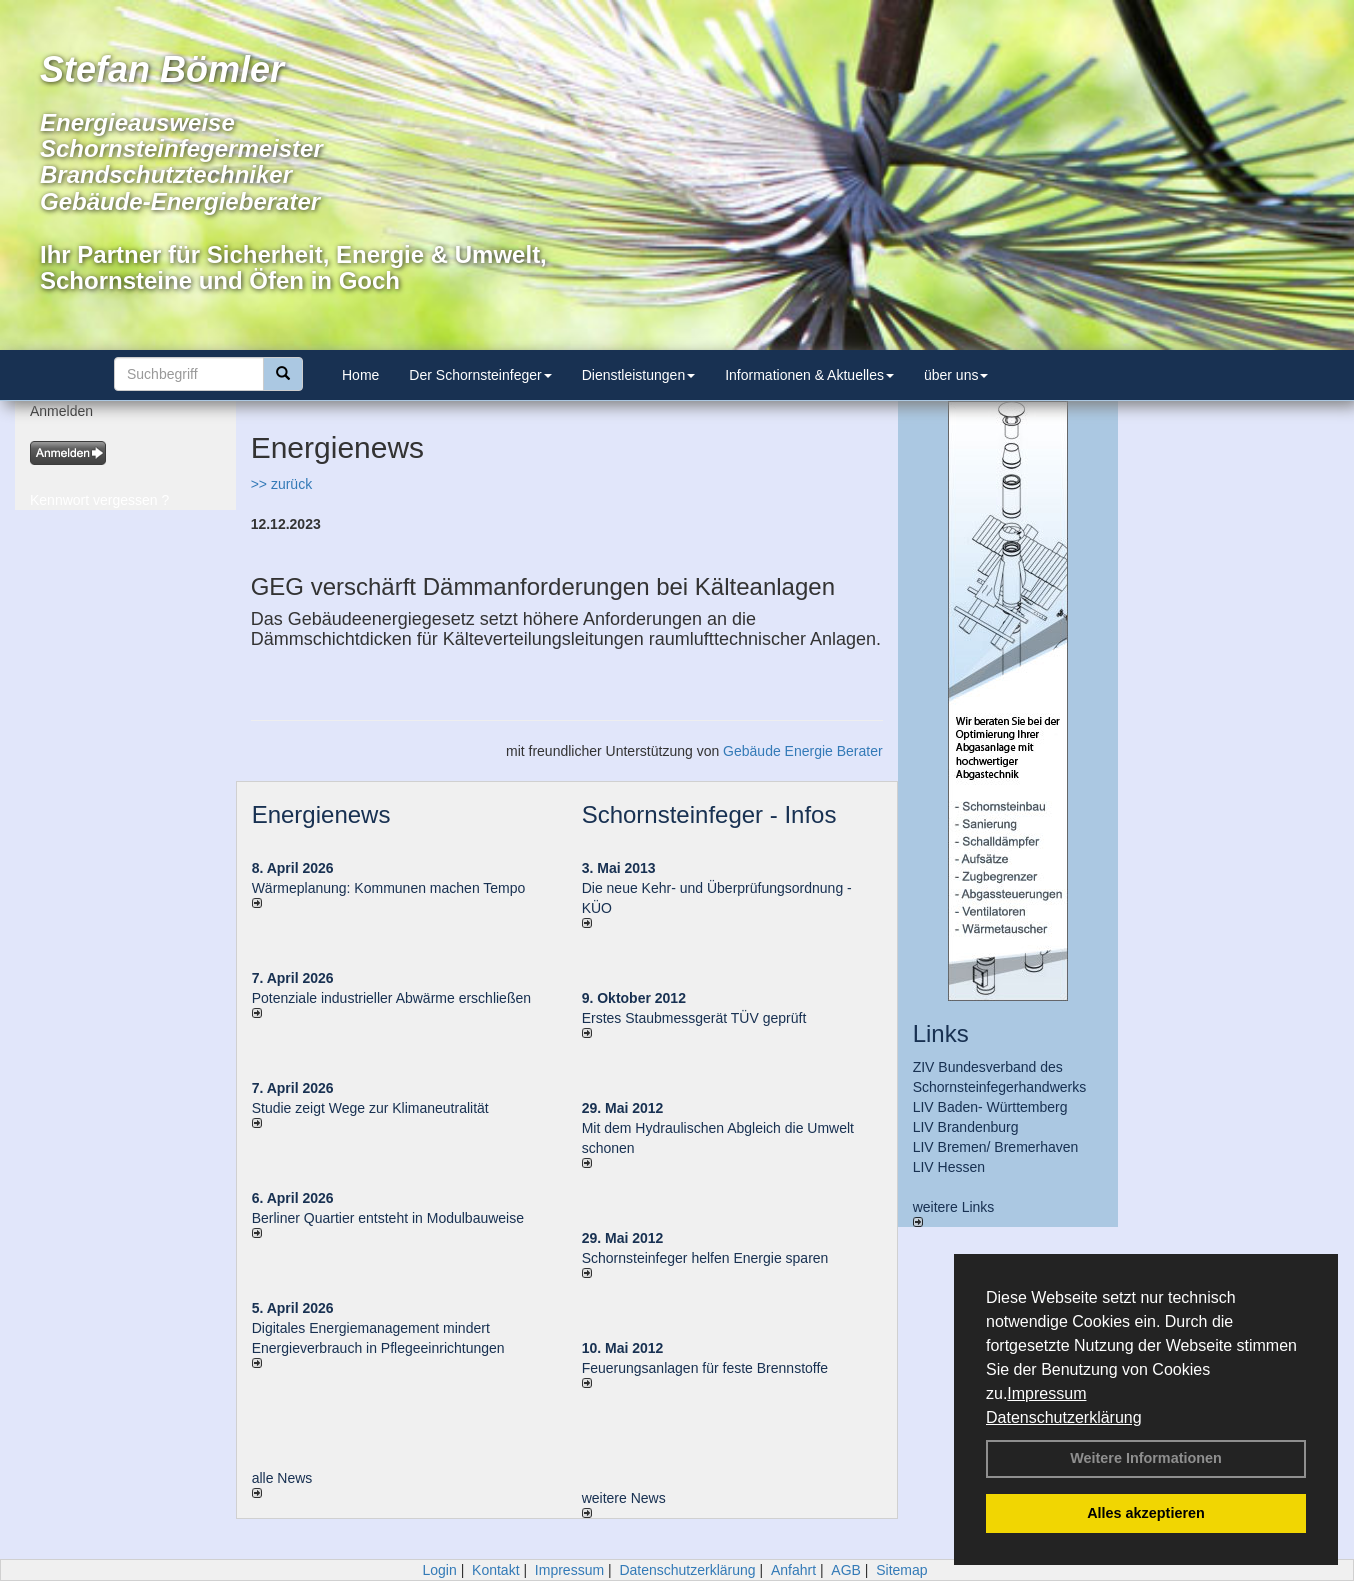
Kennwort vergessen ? (99, 500)
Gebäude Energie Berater (803, 751)
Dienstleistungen (639, 375)
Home (360, 375)
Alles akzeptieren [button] (1146, 1513)
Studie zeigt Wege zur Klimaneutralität (370, 1108)
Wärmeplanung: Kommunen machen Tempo (389, 888)
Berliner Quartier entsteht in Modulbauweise (388, 1218)
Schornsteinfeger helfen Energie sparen (705, 1258)
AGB (846, 1570)
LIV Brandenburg (966, 1127)
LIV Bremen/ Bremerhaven (996, 1147)
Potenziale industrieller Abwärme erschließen (391, 998)
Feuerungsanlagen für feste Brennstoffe (705, 1368)
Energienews (321, 814)
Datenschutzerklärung (1064, 1417)
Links (941, 1033)
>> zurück (281, 484)
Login (439, 1570)
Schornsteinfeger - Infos (709, 814)
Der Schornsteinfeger (480, 375)
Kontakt (495, 1570)
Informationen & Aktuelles (809, 375)
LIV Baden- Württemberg (990, 1107)
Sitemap (901, 1570)
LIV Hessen (949, 1167)
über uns (956, 375)
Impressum (1046, 1393)
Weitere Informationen (1146, 1458)
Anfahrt (793, 1570)
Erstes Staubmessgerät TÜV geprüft (694, 1018)
